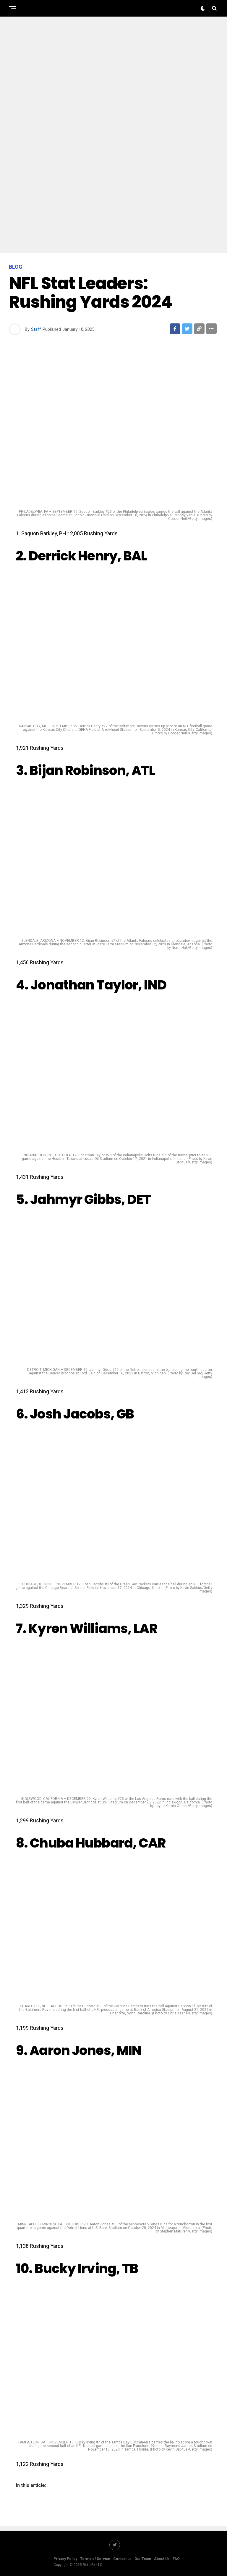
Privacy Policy (65, 2559)
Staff (36, 329)
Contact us (122, 2559)
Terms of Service (95, 2559)
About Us (162, 2559)
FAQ (176, 2559)
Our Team (142, 2559)
